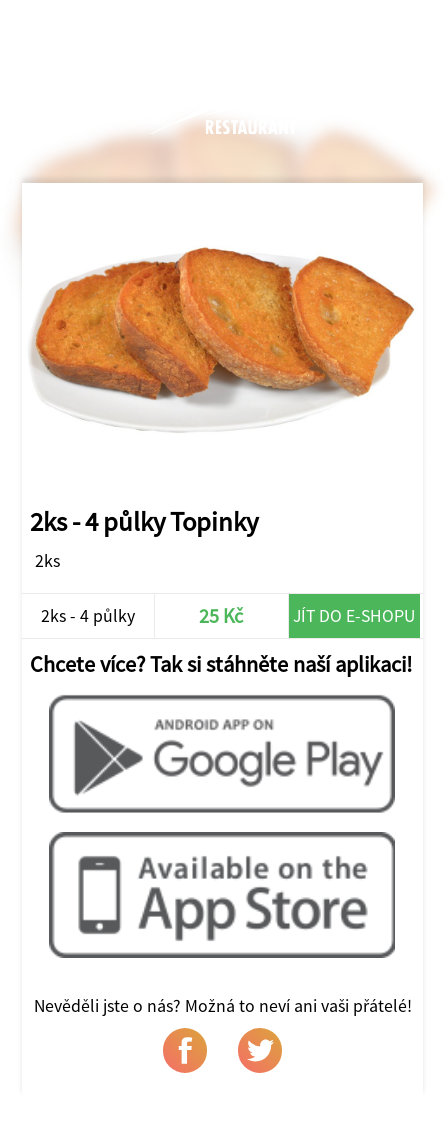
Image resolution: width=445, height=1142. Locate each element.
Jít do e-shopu (354, 615)
